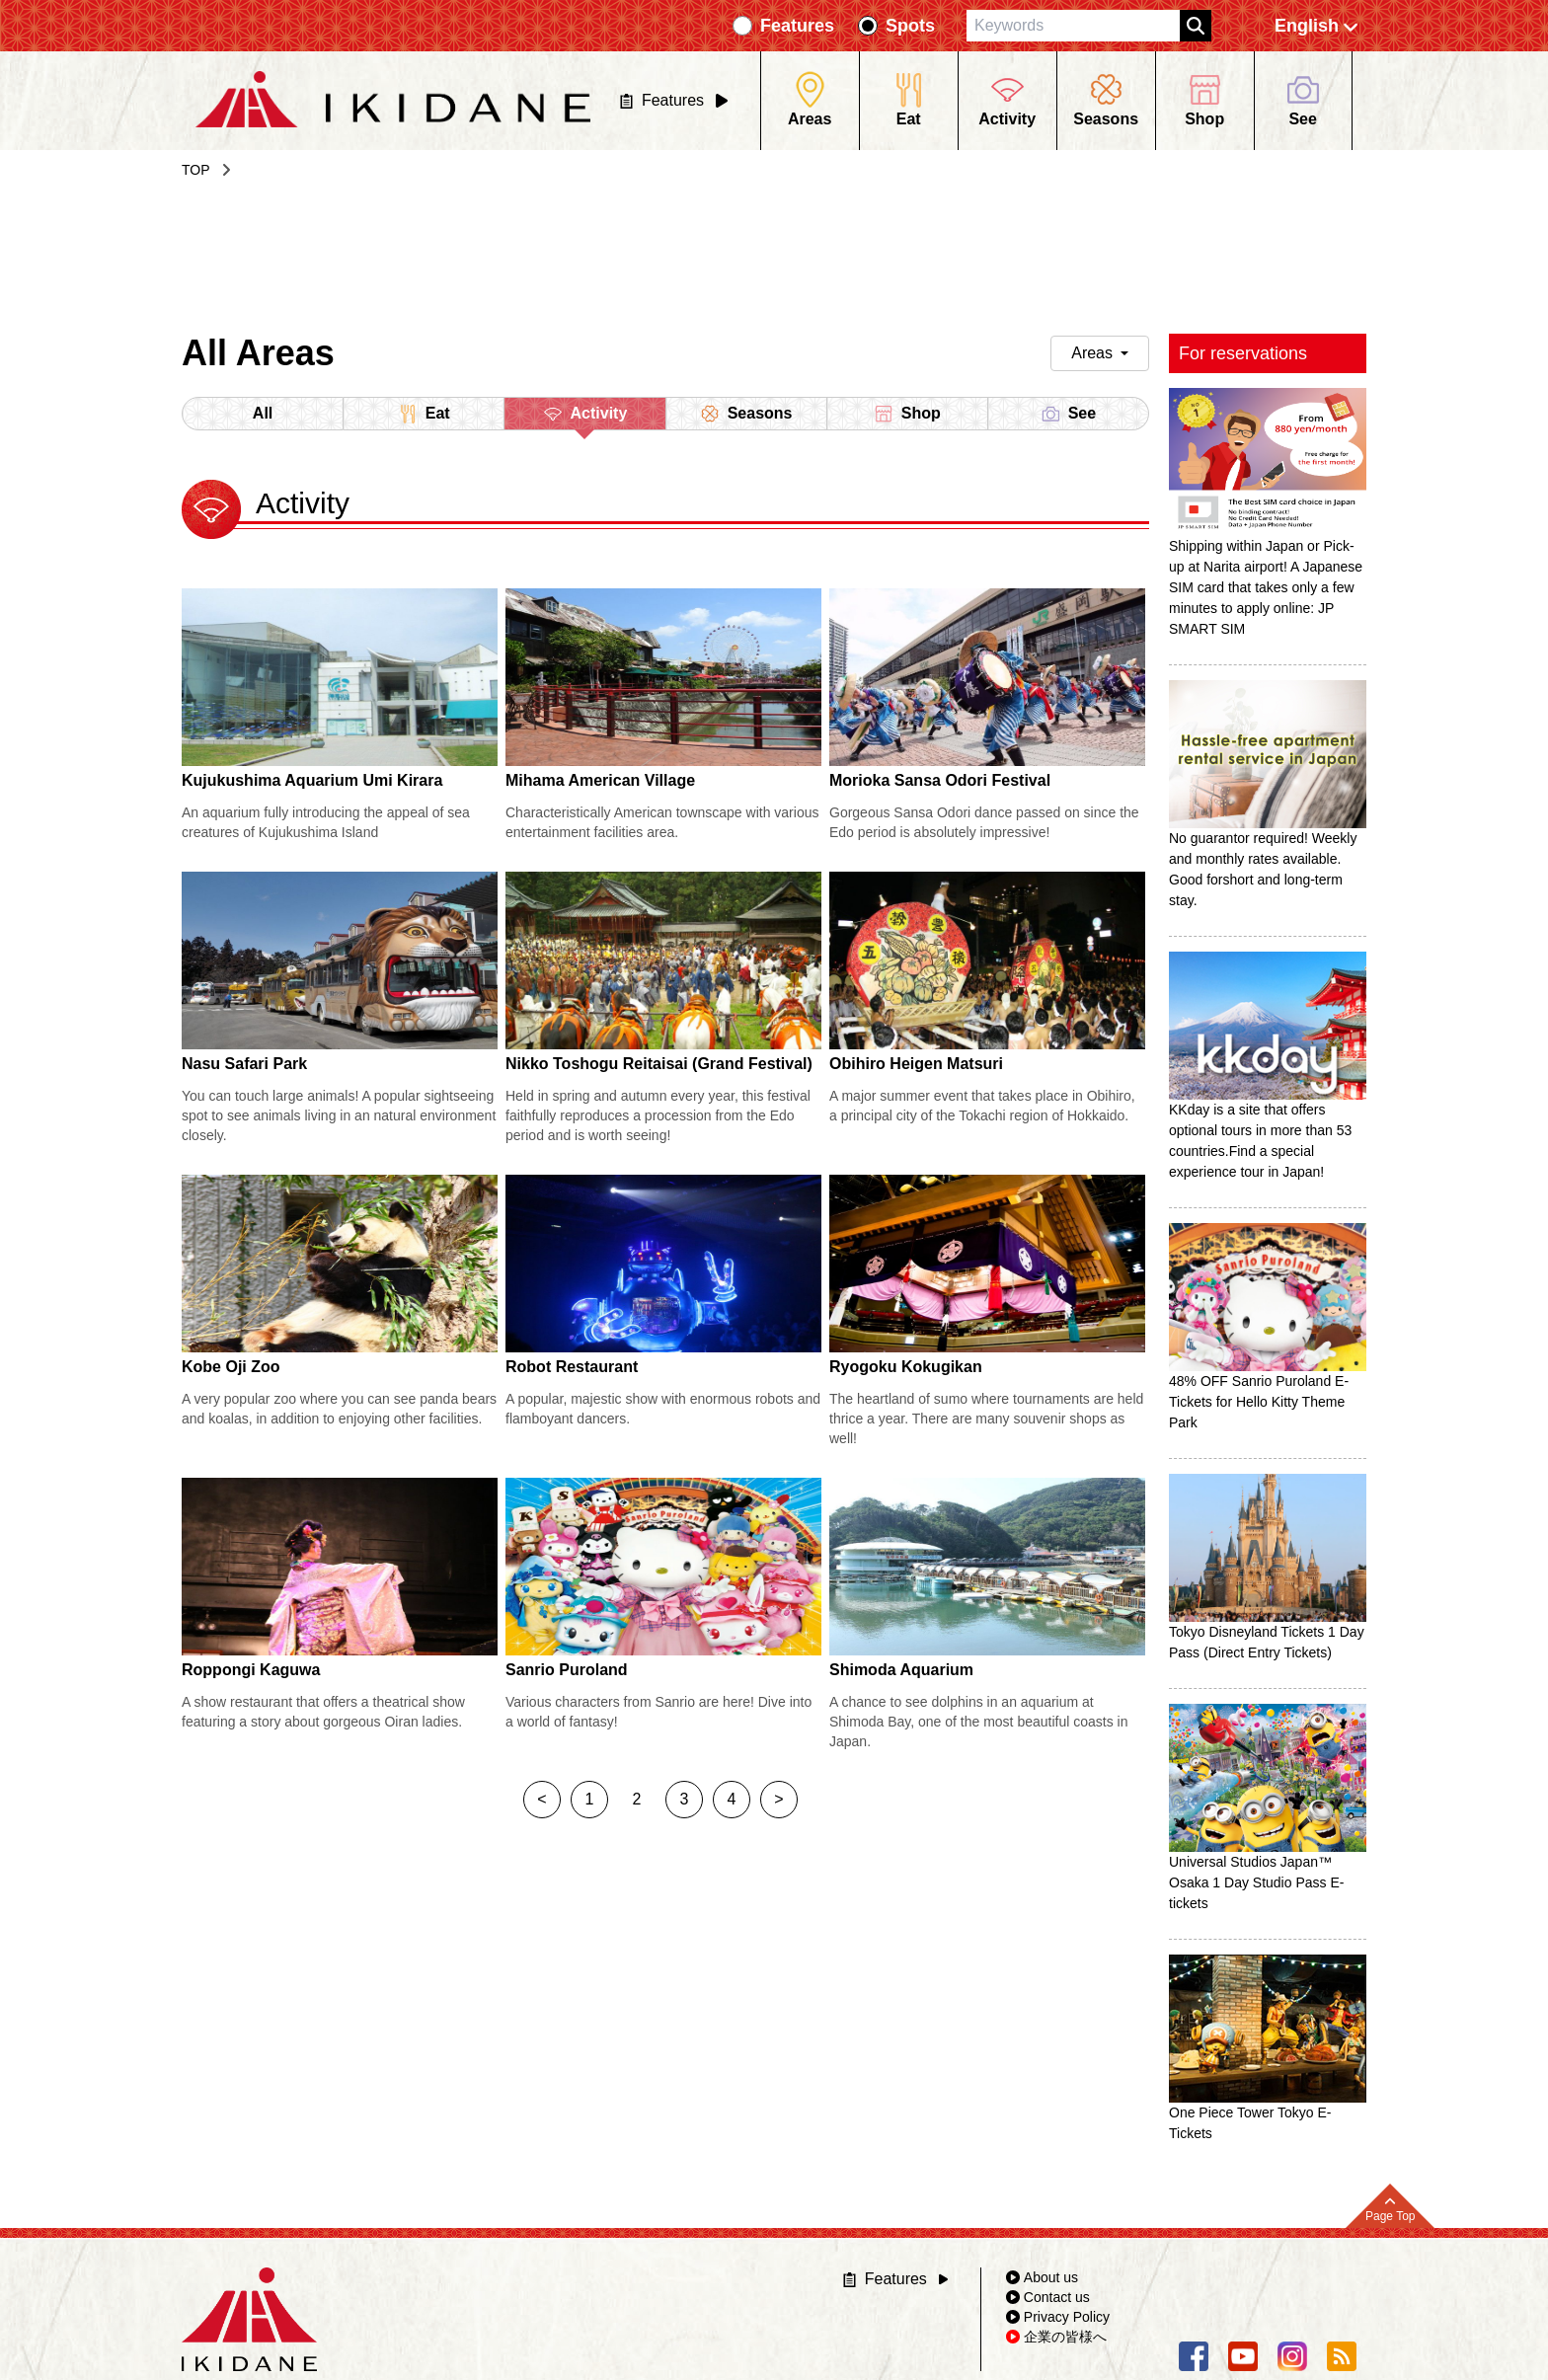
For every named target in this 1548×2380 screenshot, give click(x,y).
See (1068, 413)
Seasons (746, 413)
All (262, 413)
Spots (910, 26)
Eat (424, 413)
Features (797, 26)
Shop (907, 413)
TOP (196, 170)
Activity (585, 417)
